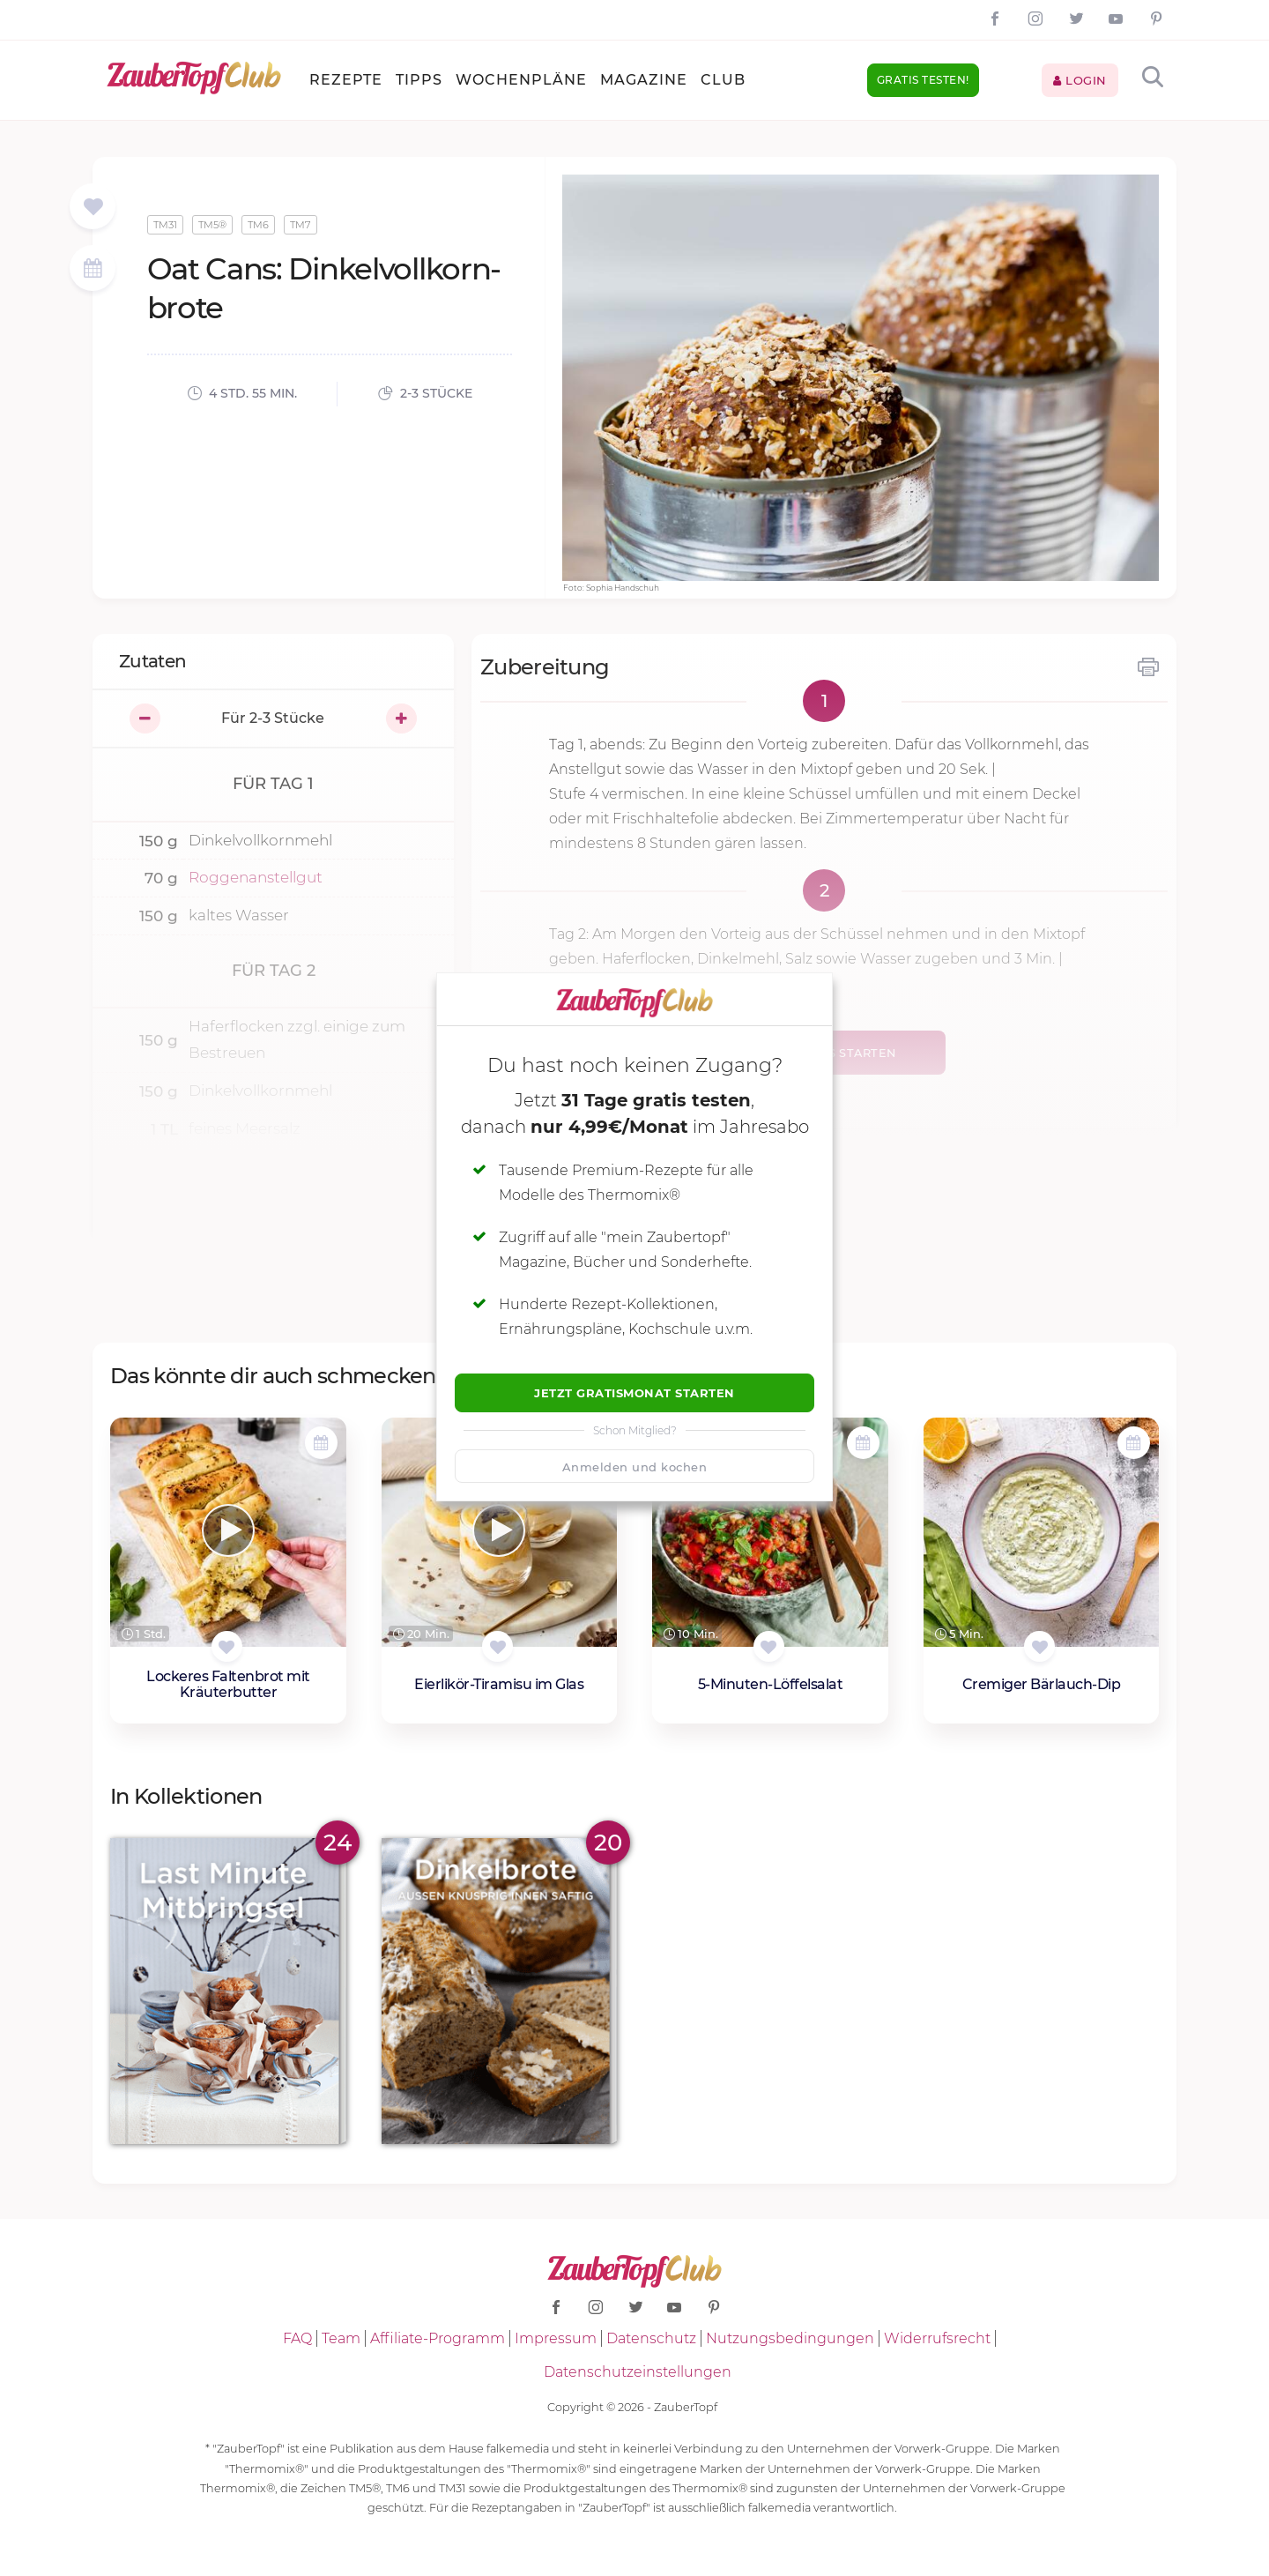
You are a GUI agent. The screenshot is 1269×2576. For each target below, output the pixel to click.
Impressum (556, 2338)
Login (1080, 80)
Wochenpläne (521, 79)
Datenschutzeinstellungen (637, 2372)
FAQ (297, 2338)
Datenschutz (651, 2338)
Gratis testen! (923, 79)
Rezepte (345, 79)
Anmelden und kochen (635, 1467)
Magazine (643, 79)
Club (723, 79)
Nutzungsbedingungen (790, 2338)
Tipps (419, 79)
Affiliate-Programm (437, 2338)
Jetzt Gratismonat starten (634, 1393)
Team (341, 2338)
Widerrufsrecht (937, 2338)
